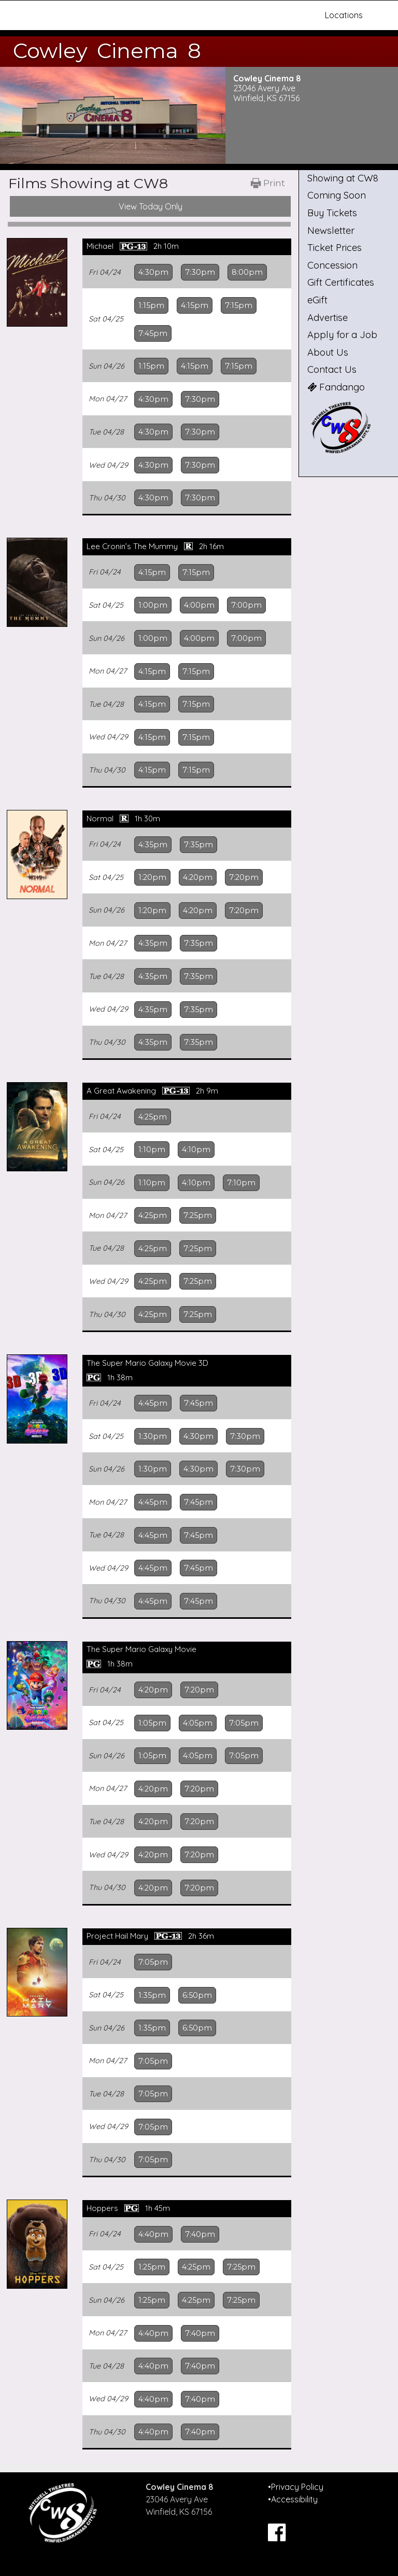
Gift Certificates (340, 282)
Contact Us (332, 369)
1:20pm (152, 877)
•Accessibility (293, 2499)
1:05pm (152, 1723)
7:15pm (238, 305)
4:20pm (197, 877)
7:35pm (198, 844)
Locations (344, 15)
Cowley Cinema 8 (107, 50)
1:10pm (151, 1149)
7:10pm (241, 1182)
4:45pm (152, 1403)
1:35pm (152, 1995)
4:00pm (199, 605)
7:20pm (244, 877)
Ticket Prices (334, 248)
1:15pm (151, 305)
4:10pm (196, 1149)
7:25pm (197, 1215)
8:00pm (247, 272)
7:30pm (200, 272)
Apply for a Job (342, 335)
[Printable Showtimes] (268, 183)
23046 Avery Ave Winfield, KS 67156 (266, 93)
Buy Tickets (332, 213)
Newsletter (330, 230)
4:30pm (153, 272)
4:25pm (152, 1117)
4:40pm (153, 2234)
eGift (317, 300)
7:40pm (200, 2234)
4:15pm (194, 305)
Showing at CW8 (342, 178)
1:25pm (151, 2267)
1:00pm (152, 605)
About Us (327, 352)
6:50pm (197, 1995)
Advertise (327, 318)
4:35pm (152, 844)
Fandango (336, 387)
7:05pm (244, 1723)
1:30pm (152, 1436)
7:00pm (246, 605)
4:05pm (197, 1723)
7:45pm (152, 333)
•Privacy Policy (295, 2487)
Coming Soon (336, 195)
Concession (332, 265)
